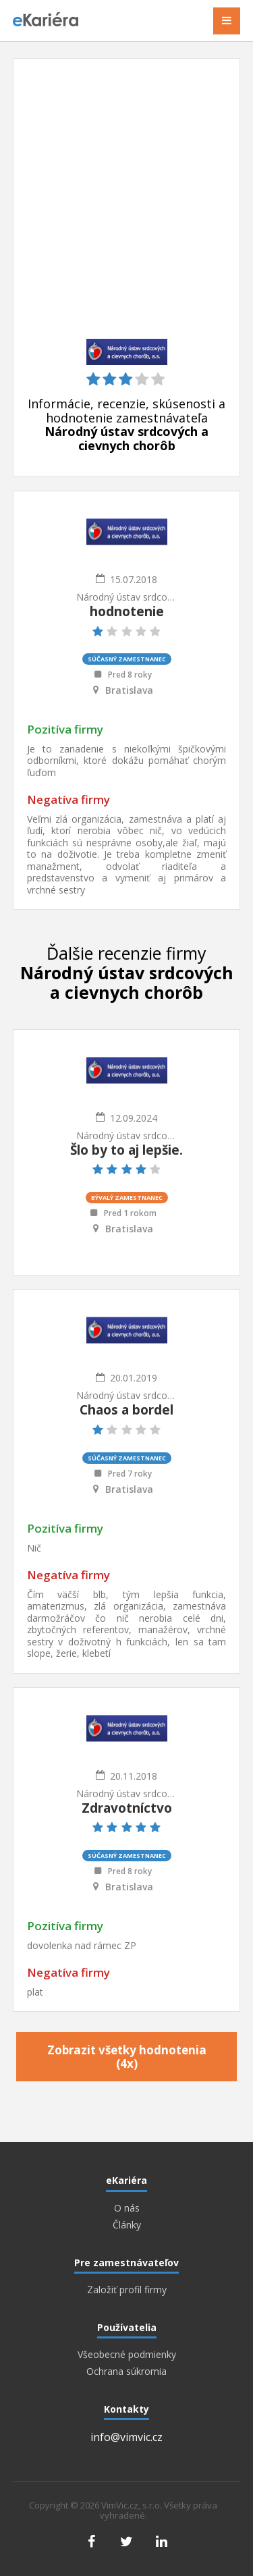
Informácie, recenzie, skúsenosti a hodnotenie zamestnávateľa (126, 425)
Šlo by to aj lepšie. (126, 1150)
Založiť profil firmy (127, 2289)
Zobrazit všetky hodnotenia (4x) (126, 2056)
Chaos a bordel (126, 1410)
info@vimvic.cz (126, 2437)
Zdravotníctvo (127, 1808)
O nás (127, 2208)
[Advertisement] (126, 205)
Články (127, 2225)
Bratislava (129, 690)
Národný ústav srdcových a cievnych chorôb (126, 597)
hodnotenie (127, 611)
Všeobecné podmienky (127, 2354)
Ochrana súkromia (126, 2371)
